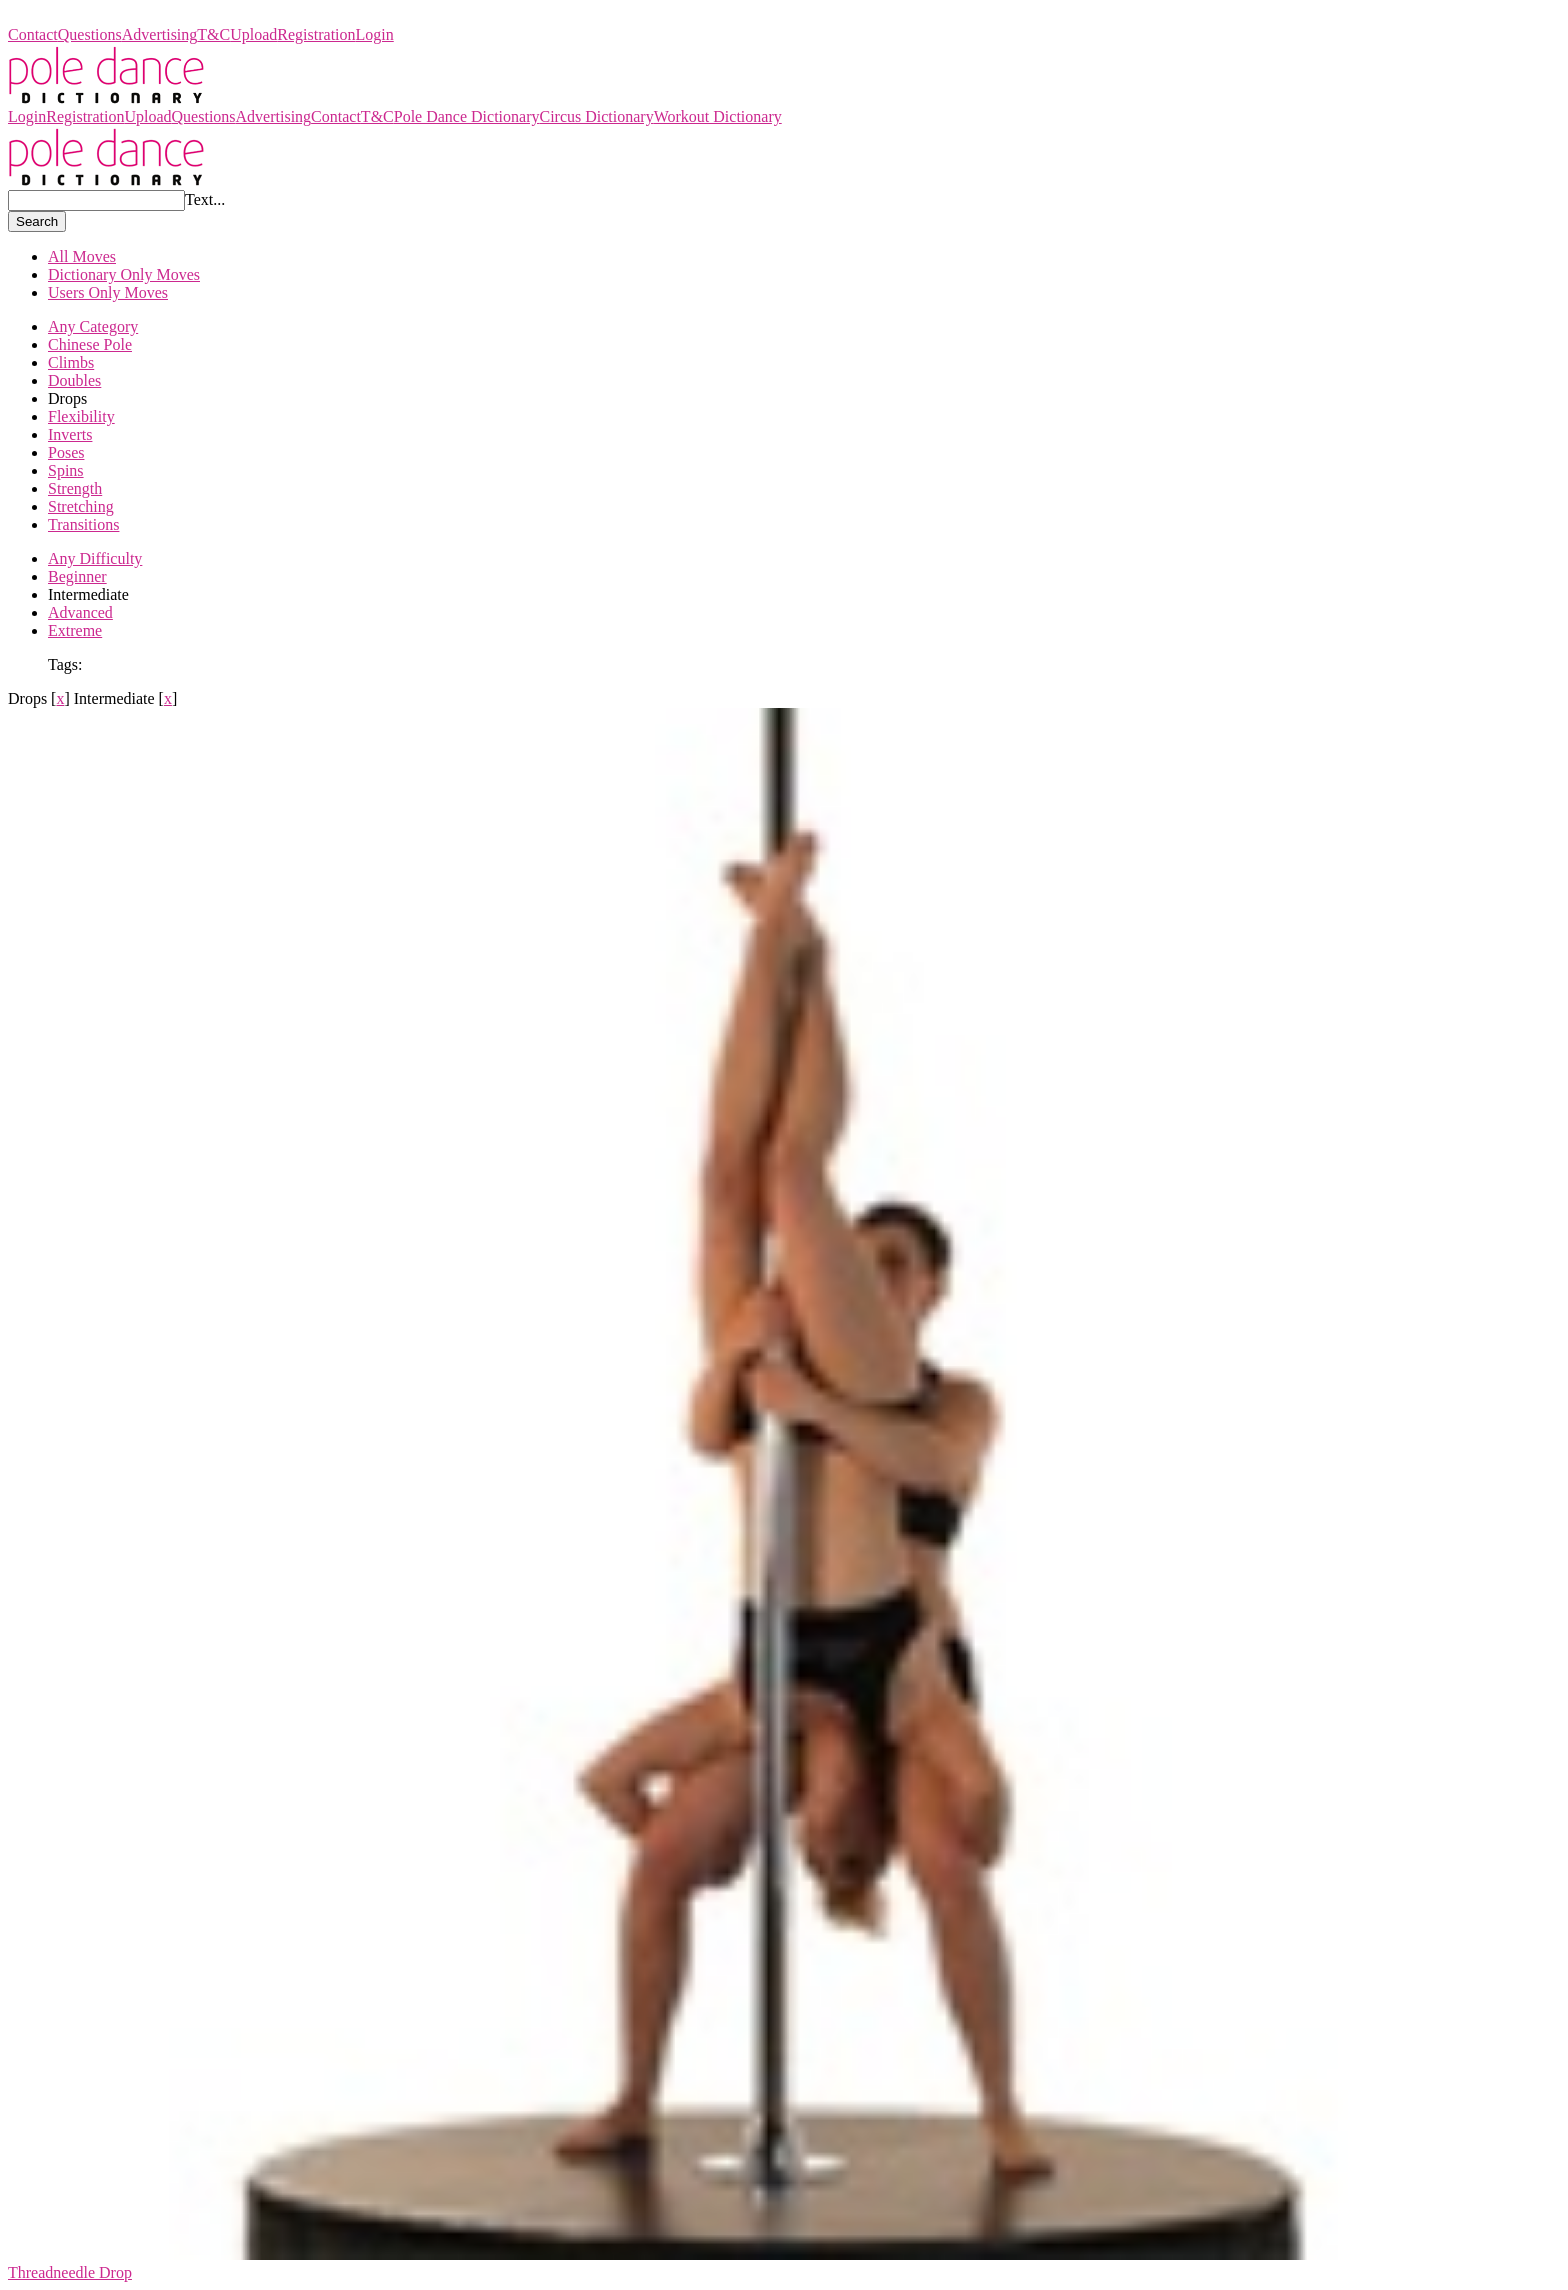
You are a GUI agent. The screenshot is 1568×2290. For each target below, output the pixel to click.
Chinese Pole (90, 344)
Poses (66, 452)
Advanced (80, 612)
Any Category (93, 326)
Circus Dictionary (596, 116)
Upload (253, 34)
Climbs (71, 362)
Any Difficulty (95, 558)
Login (375, 34)
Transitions (83, 524)
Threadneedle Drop (70, 2272)
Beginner (77, 576)
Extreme (75, 630)
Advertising (160, 34)
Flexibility (81, 416)
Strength (75, 488)
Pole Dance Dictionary (81, 16)
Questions (90, 34)
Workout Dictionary (718, 116)
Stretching (81, 506)
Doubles (74, 380)
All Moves (82, 256)
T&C (213, 34)
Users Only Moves (108, 292)
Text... (205, 199)
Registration (316, 34)
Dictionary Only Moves (124, 274)
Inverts (70, 434)
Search (37, 221)
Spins (66, 470)
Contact (33, 34)
